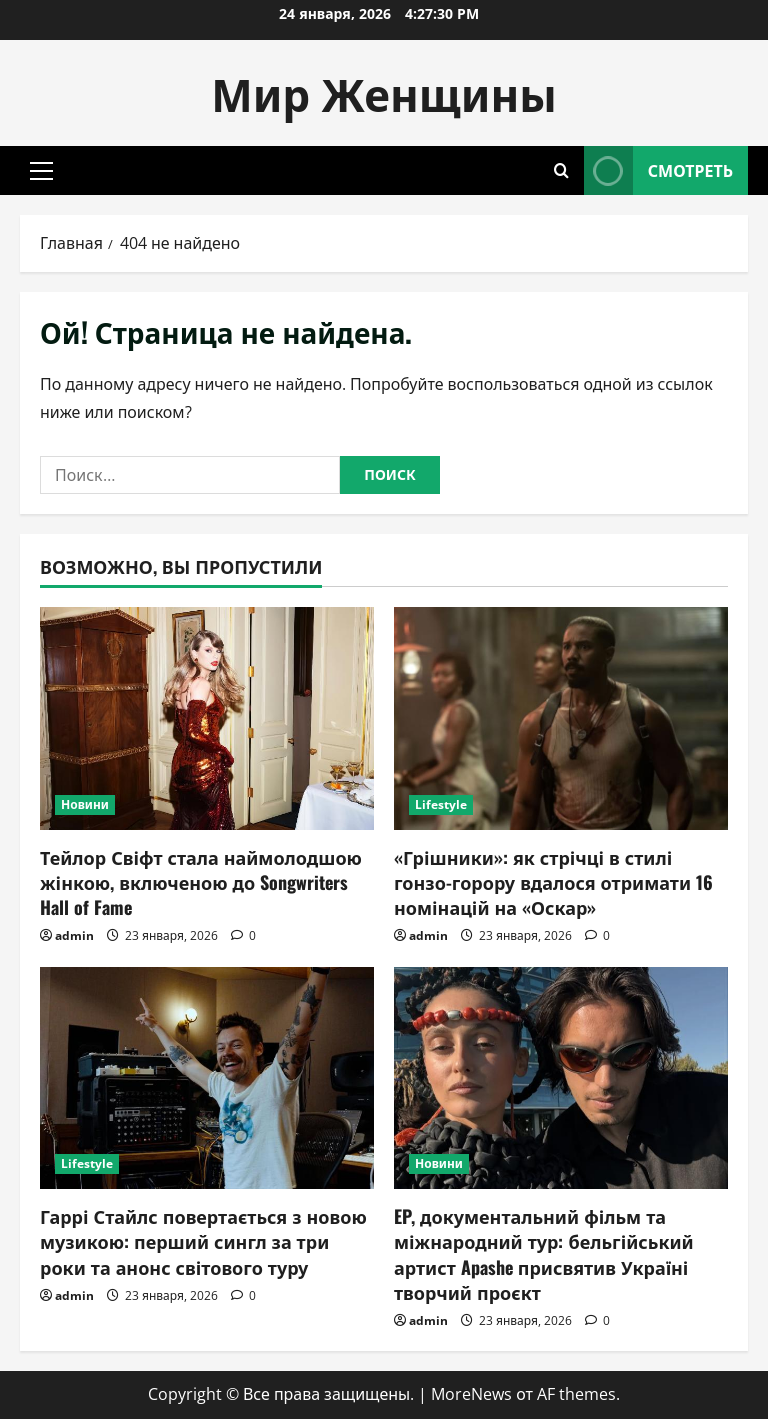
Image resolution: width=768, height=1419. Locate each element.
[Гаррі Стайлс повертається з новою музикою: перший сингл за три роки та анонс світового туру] (207, 1078)
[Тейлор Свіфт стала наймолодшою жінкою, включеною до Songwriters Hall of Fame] (207, 718)
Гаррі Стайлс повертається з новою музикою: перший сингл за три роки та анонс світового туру (203, 1241)
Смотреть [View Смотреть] (658, 170)
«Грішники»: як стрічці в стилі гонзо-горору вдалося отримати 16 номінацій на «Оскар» (553, 882)
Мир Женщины (384, 92)
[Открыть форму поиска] (561, 170)
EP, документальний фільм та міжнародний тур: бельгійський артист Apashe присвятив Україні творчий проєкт (544, 1254)
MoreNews (471, 1394)
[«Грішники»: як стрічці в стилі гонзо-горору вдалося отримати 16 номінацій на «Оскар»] (561, 718)
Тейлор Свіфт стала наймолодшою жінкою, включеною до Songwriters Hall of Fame (201, 882)
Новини (85, 804)
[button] (41, 171)
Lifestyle (441, 804)
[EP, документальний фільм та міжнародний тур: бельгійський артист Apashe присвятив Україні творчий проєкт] (561, 1078)
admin (74, 935)
